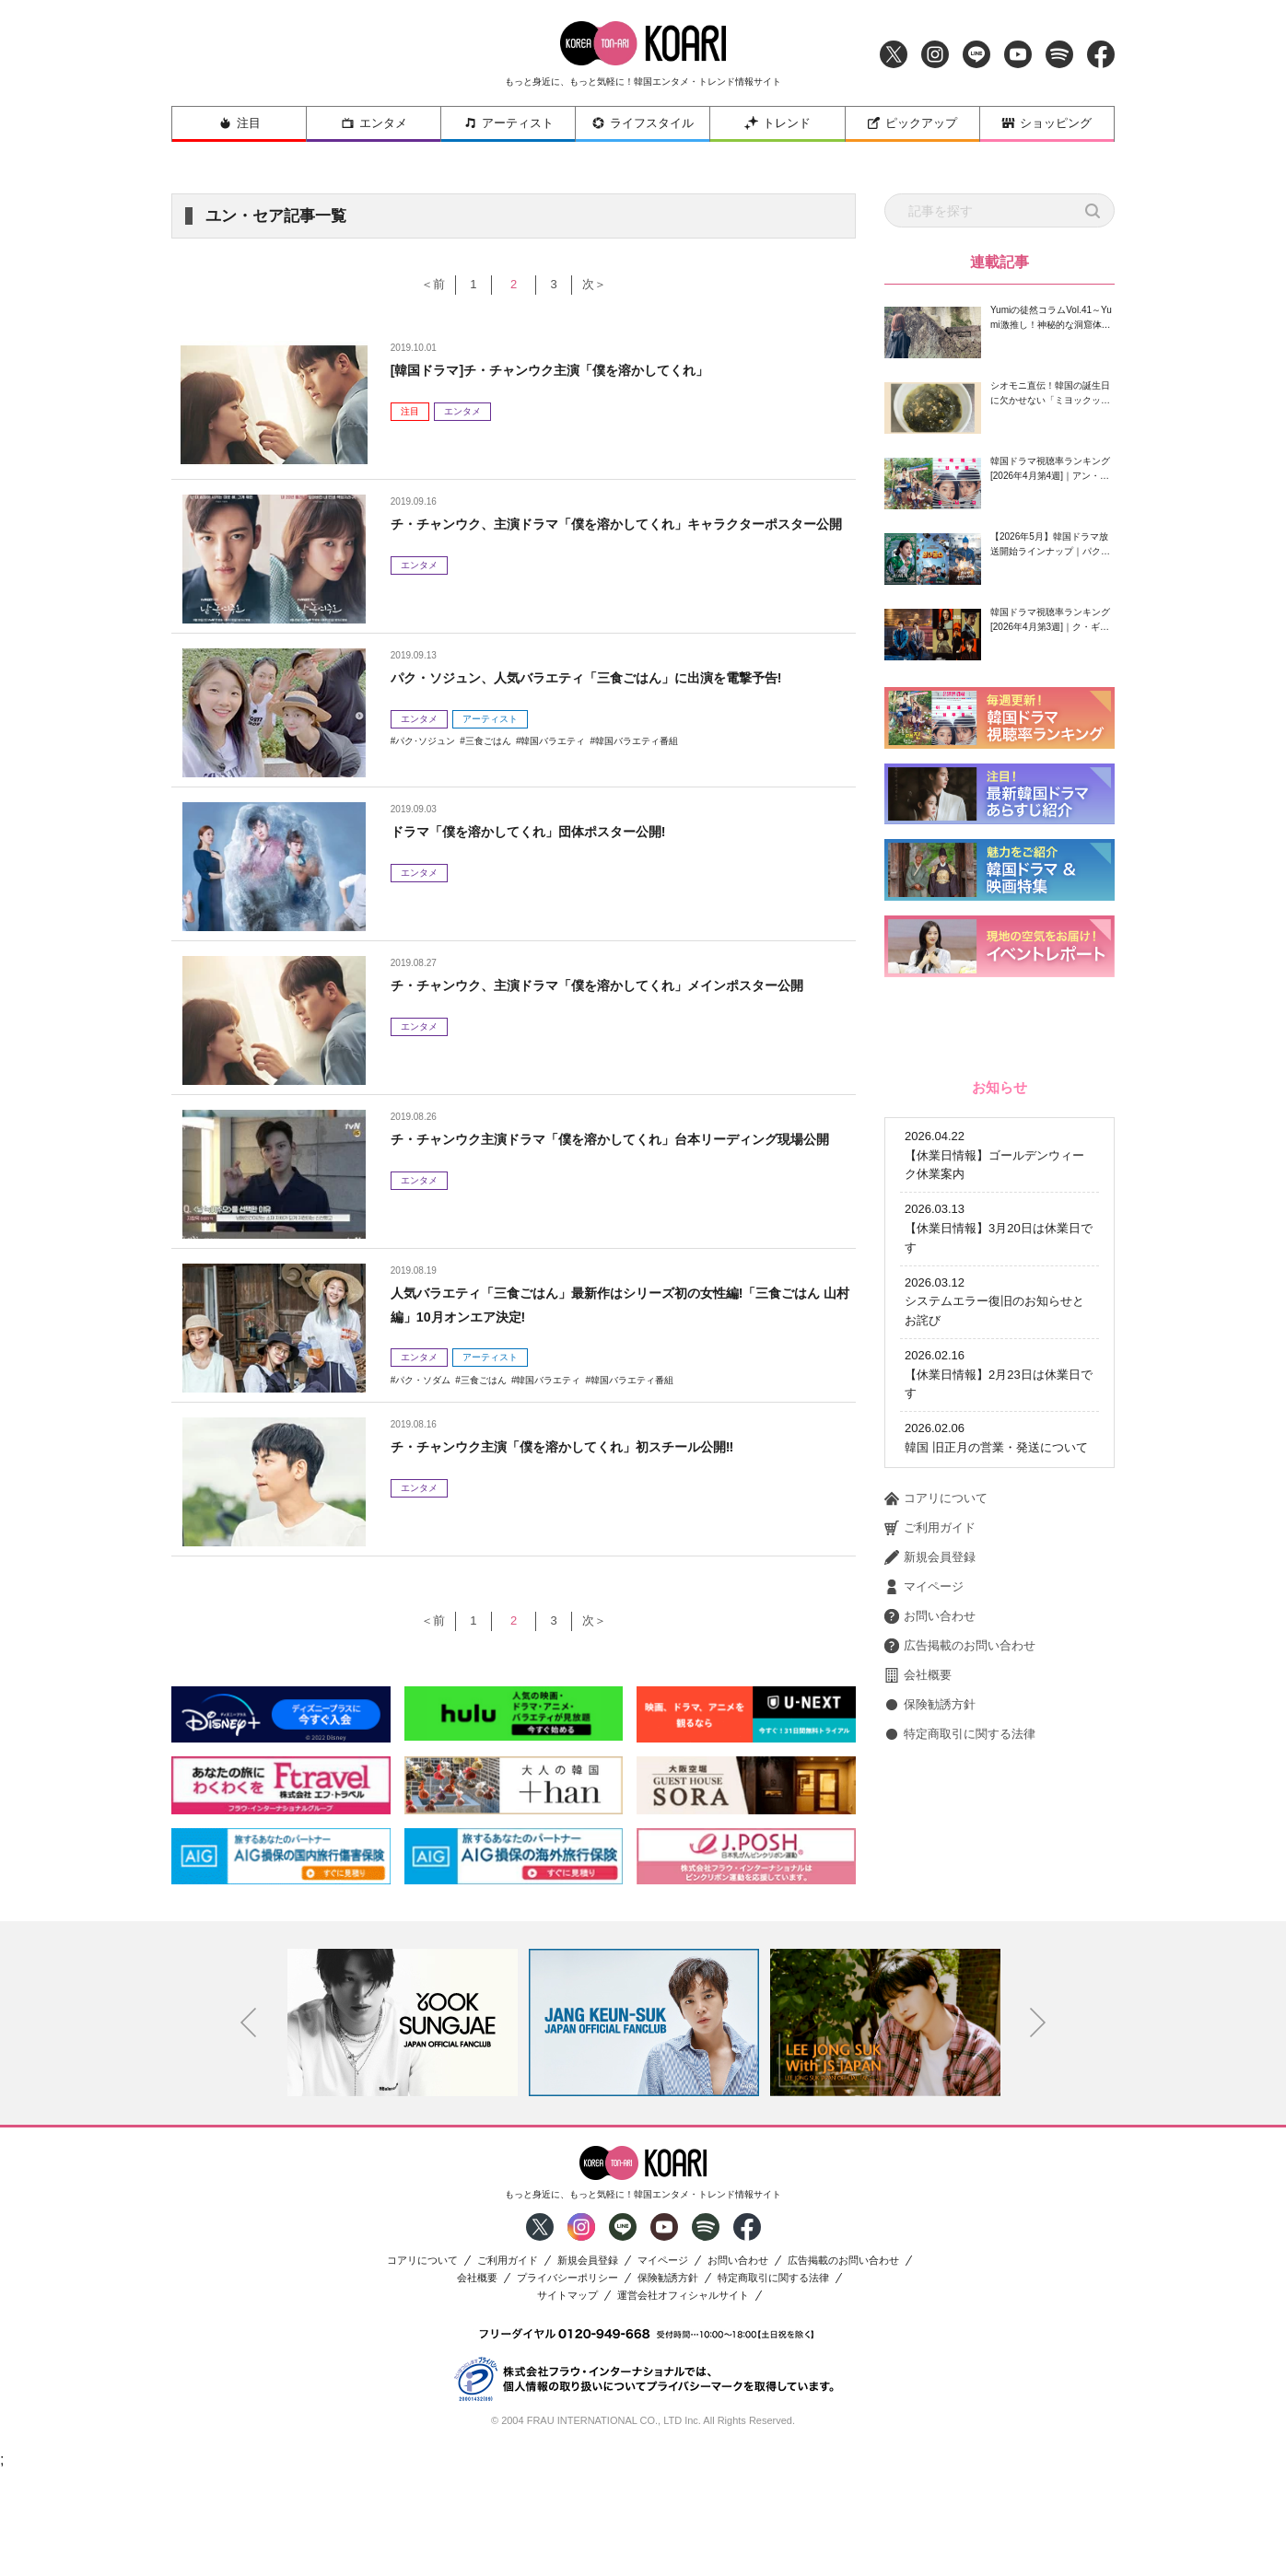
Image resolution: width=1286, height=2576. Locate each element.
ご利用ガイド (930, 1775)
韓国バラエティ (552, 741)
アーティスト (508, 123)
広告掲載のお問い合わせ (959, 1893)
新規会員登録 (930, 1805)
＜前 (416, 284)
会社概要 (918, 1923)
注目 (239, 123)
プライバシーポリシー (567, 2383)
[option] (402, 2127)
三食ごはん (488, 741)
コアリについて (936, 1746)
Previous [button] (249, 2127)
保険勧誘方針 (930, 1952)
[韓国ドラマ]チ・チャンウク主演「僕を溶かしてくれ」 (572, 370)
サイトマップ (567, 2400)
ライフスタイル (642, 123)
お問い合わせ (930, 1864)
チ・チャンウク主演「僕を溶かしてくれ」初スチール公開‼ (587, 1446)
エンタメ (374, 123)
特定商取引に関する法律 (959, 1982)
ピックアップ (912, 123)
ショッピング (1046, 123)
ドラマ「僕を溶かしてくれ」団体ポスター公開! (548, 831)
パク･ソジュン (425, 741)
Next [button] (1038, 2127)
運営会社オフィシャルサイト (683, 2400)
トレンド (777, 123)
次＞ (611, 284)
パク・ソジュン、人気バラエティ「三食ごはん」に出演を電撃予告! (614, 677)
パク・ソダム (422, 1380)
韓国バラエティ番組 (636, 741)
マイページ (924, 1834)
